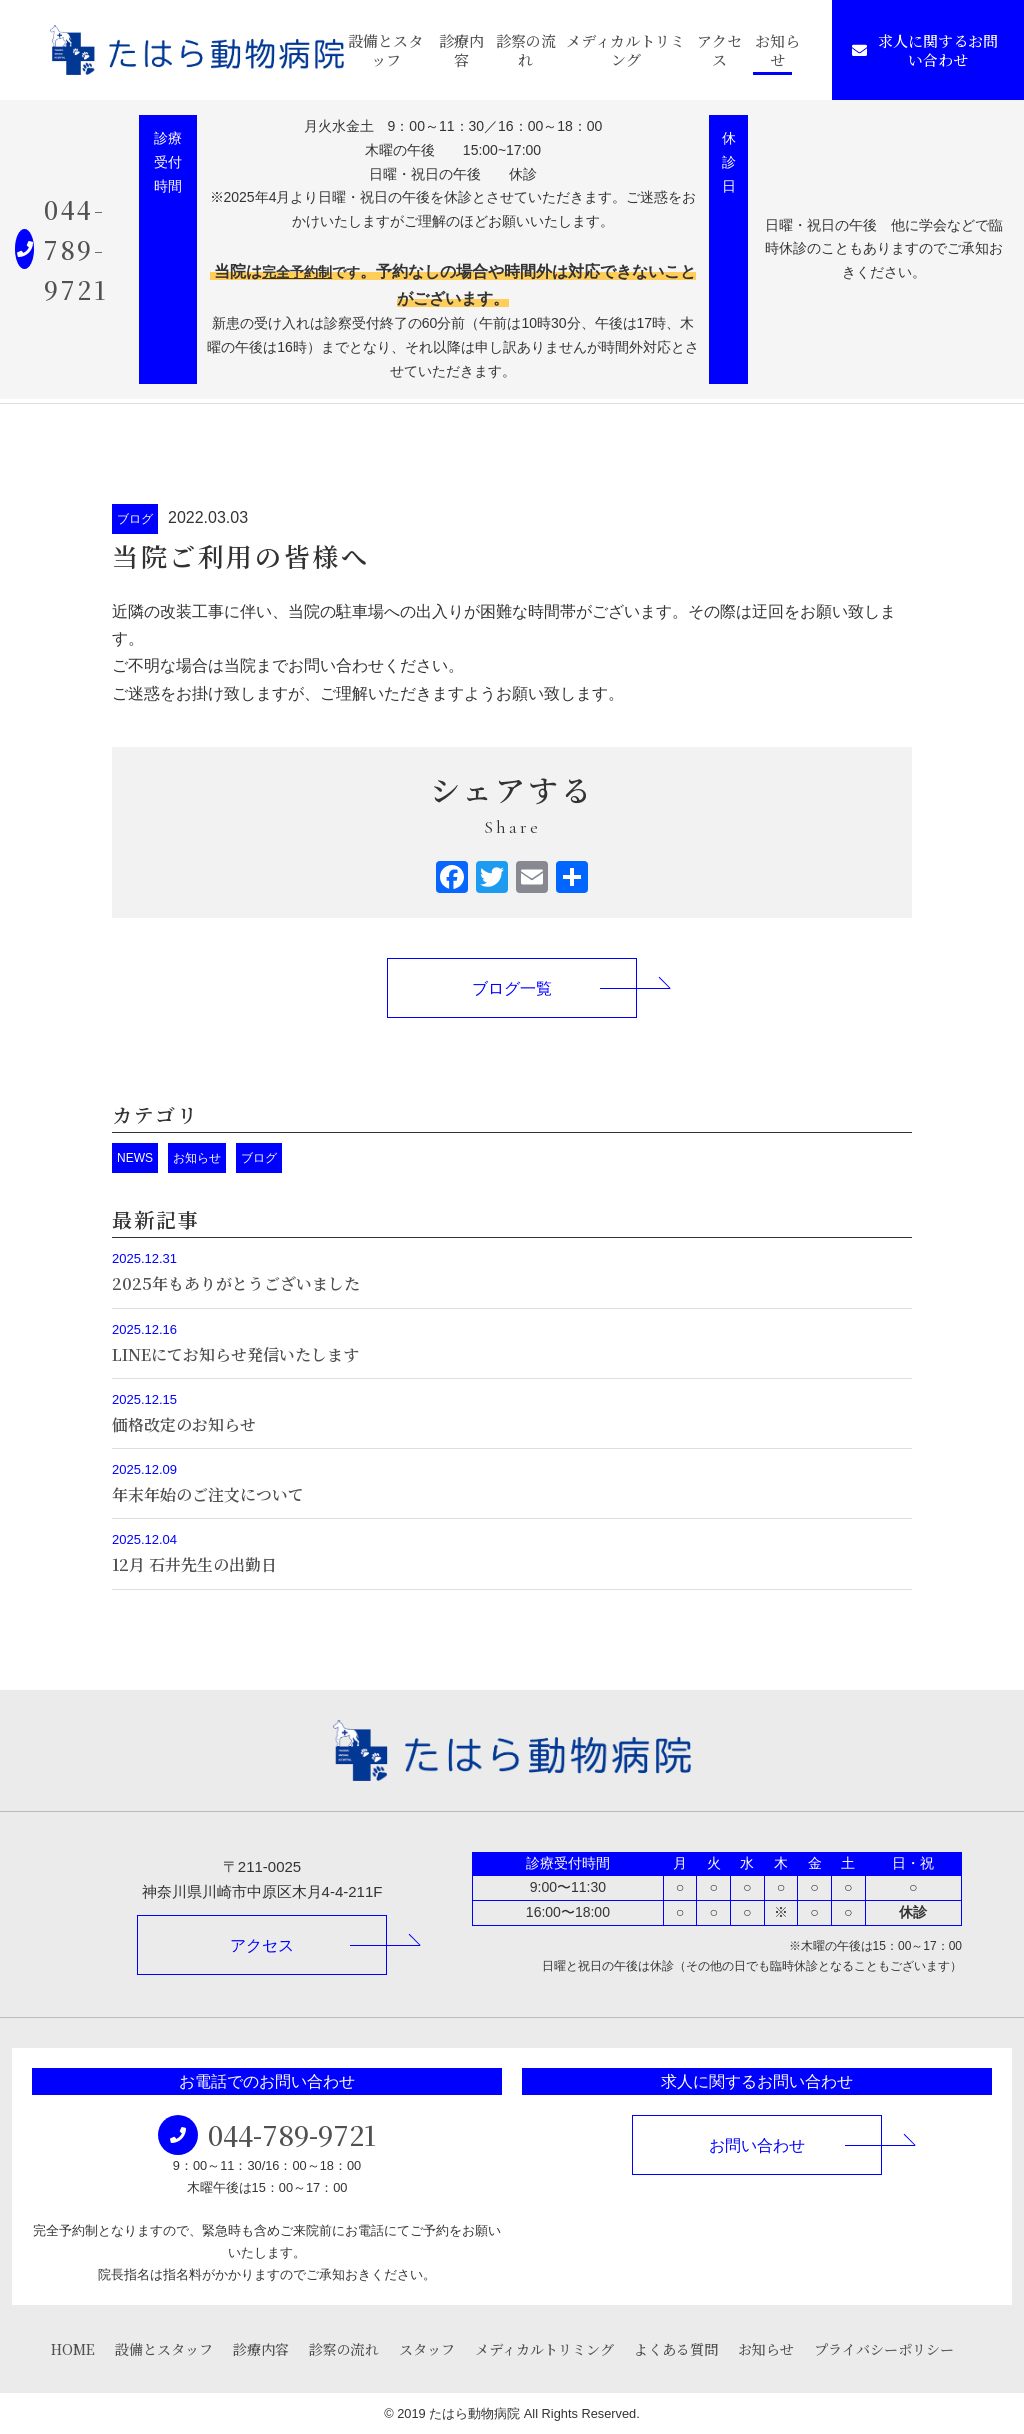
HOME (73, 2349)
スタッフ (427, 2349)
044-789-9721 (76, 249)
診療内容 (461, 50)
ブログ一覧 (512, 988)
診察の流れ (526, 50)
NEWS (135, 1158)
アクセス (719, 50)
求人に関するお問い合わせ (925, 50)
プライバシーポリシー (884, 2349)
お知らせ (777, 50)
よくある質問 (676, 2349)
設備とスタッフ (385, 50)
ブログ (135, 519)
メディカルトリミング (625, 50)
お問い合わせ (757, 2145)
